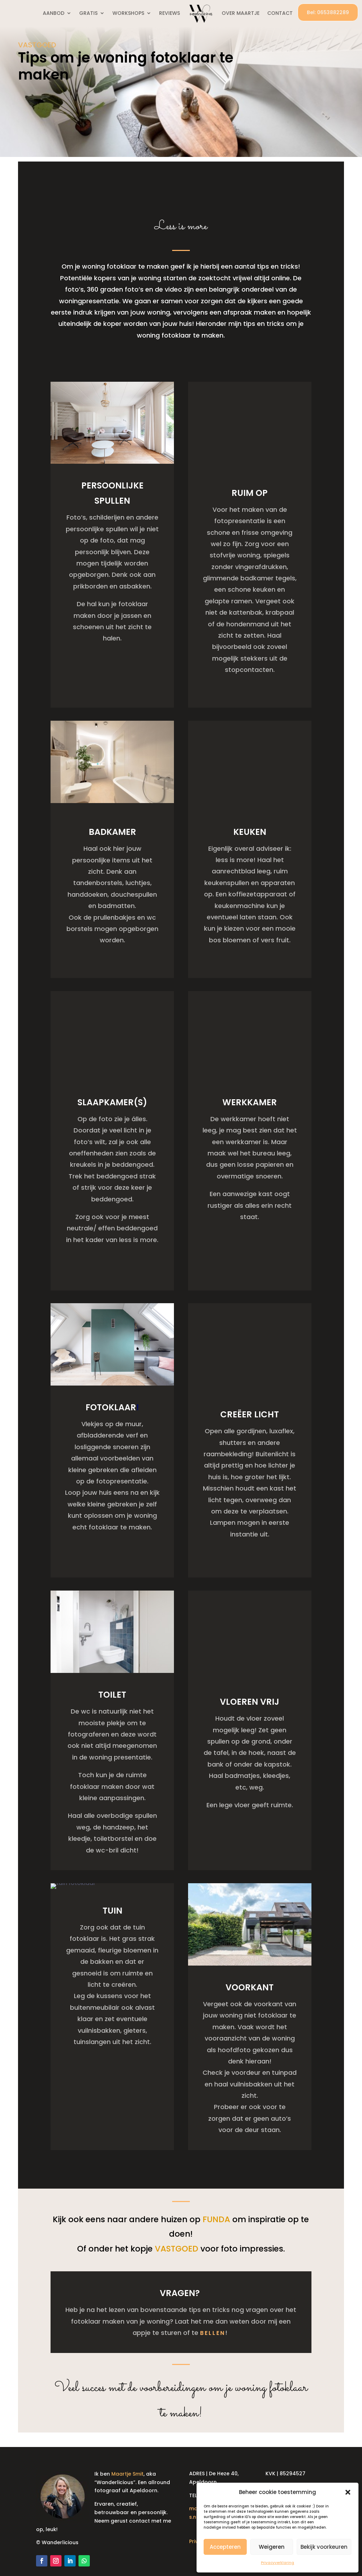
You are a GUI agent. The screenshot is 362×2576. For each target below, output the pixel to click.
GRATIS (88, 13)
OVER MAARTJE (240, 13)
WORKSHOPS (128, 13)
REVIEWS (169, 13)
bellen (212, 2326)
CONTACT (280, 13)
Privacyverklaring (277, 2562)
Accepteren (225, 2547)
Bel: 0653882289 (328, 12)
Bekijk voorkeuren (324, 2547)
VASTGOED (37, 45)
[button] (347, 2492)
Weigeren (272, 2547)
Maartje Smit (127, 2467)
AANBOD (53, 13)
